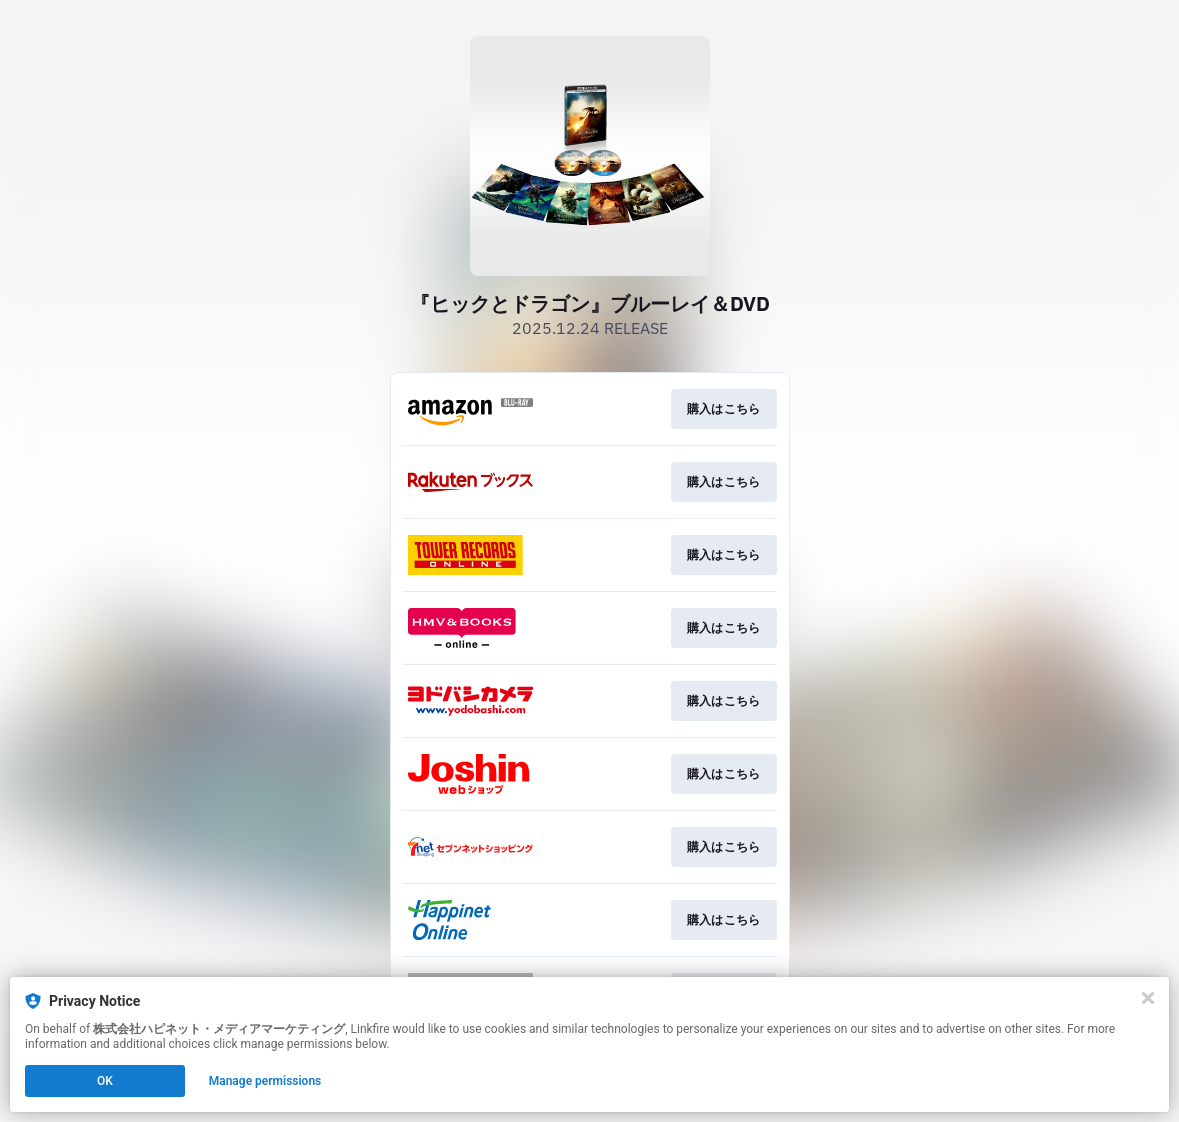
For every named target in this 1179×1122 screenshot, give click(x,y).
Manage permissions (265, 1081)
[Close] (1148, 998)
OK (105, 1081)
